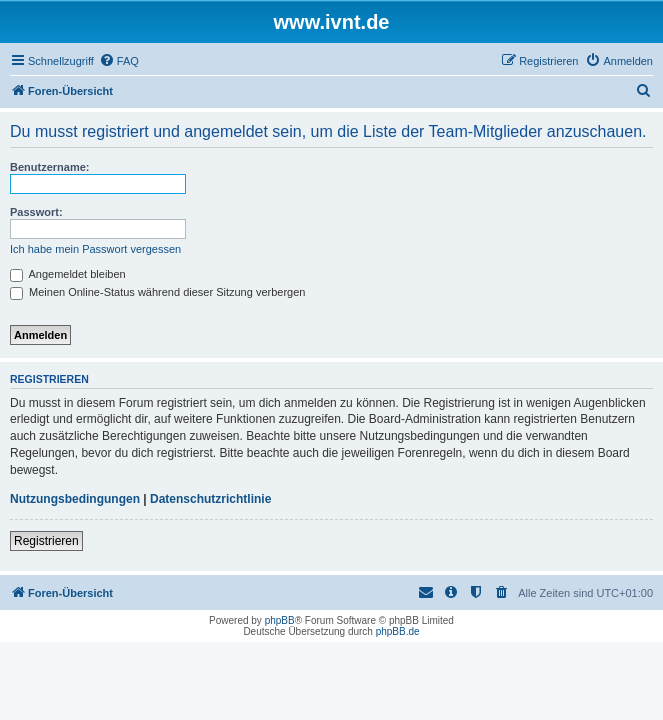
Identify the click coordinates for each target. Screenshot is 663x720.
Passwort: (36, 212)
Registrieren (46, 541)
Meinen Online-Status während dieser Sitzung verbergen (157, 292)
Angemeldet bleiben (68, 274)
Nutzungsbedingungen (75, 499)
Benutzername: (49, 167)
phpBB (280, 620)
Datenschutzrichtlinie (210, 499)
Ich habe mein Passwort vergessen (95, 249)
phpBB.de (398, 631)
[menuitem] (119, 61)
